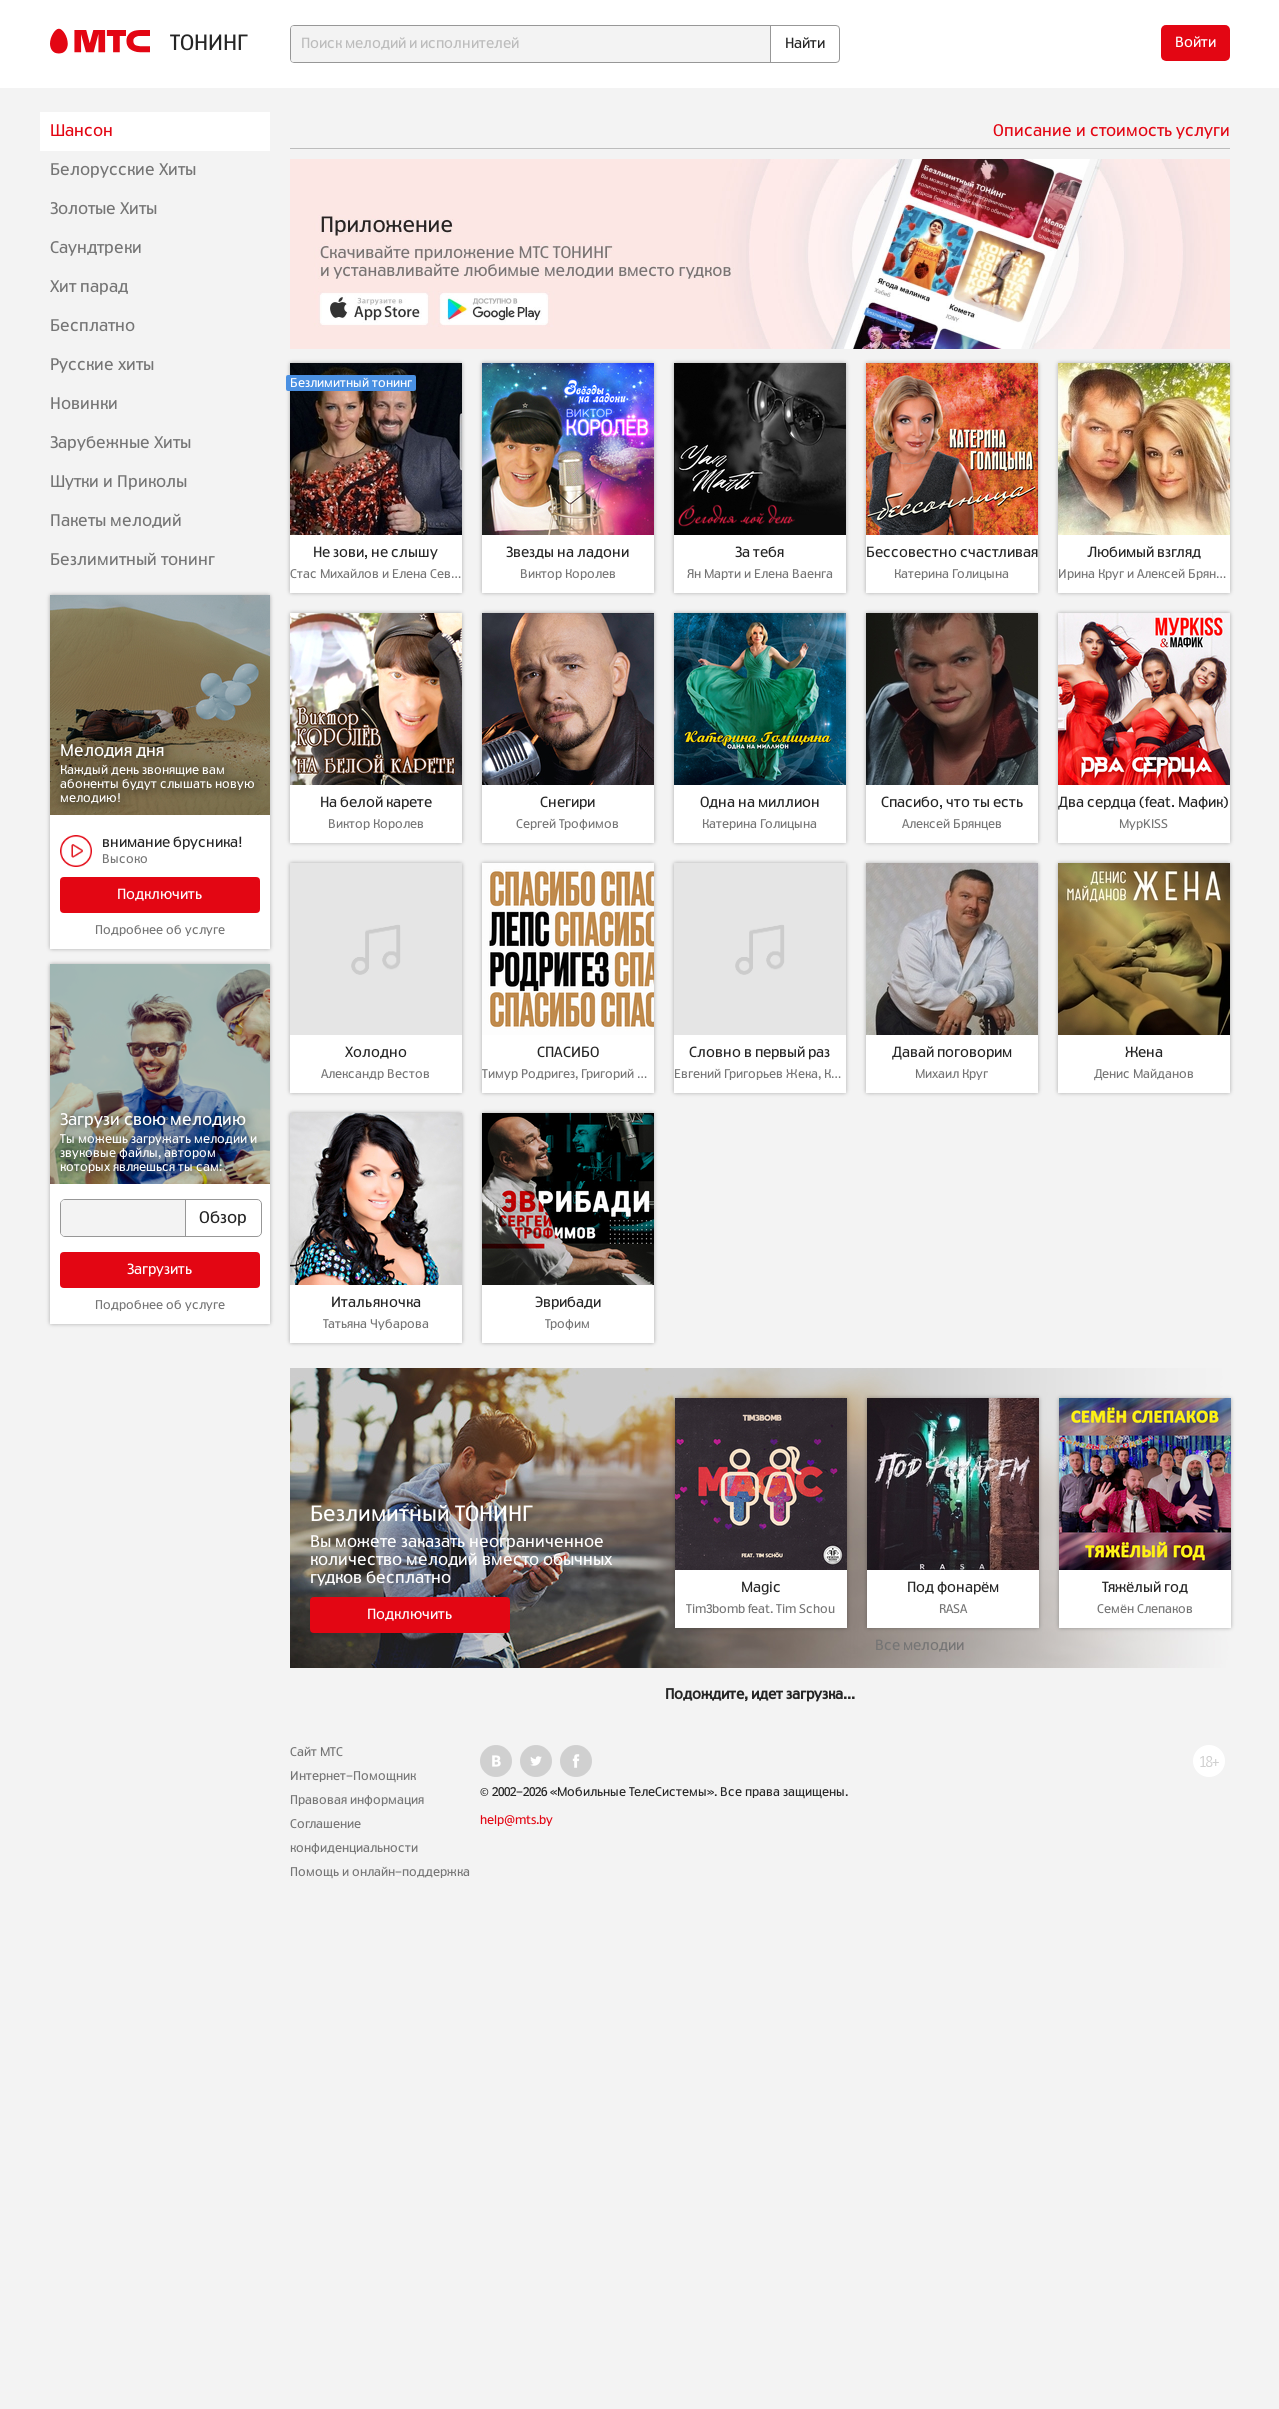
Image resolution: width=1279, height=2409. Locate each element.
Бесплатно (92, 326)
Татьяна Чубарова (376, 1324)
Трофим (567, 1324)
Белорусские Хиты (123, 170)
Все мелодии (919, 1646)
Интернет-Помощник (353, 1776)
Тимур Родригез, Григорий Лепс (568, 1074)
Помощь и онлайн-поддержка (380, 1872)
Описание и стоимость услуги (1111, 131)
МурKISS (1143, 824)
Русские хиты (102, 365)
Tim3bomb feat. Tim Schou (760, 1609)
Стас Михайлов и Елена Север (376, 574)
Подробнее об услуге (160, 930)
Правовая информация (357, 1800)
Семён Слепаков (1145, 1609)
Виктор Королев (568, 574)
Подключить (159, 895)
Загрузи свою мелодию (153, 1120)
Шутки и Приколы (118, 482)
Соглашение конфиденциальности (354, 1836)
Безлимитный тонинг (132, 560)
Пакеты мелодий (116, 521)
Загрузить (159, 1270)
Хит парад (89, 287)
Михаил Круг (951, 1074)
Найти (805, 44)
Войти (1195, 43)
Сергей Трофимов (567, 824)
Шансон (81, 131)
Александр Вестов (375, 1074)
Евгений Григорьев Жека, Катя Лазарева (760, 1074)
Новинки (84, 404)
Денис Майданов (1144, 1074)
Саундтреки (96, 248)
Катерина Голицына (951, 574)
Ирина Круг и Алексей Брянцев (1144, 574)
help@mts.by (516, 1820)
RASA (953, 1609)
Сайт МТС (316, 1752)
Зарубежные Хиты (120, 443)
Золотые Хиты (103, 209)
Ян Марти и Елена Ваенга (760, 574)
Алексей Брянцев (952, 824)
